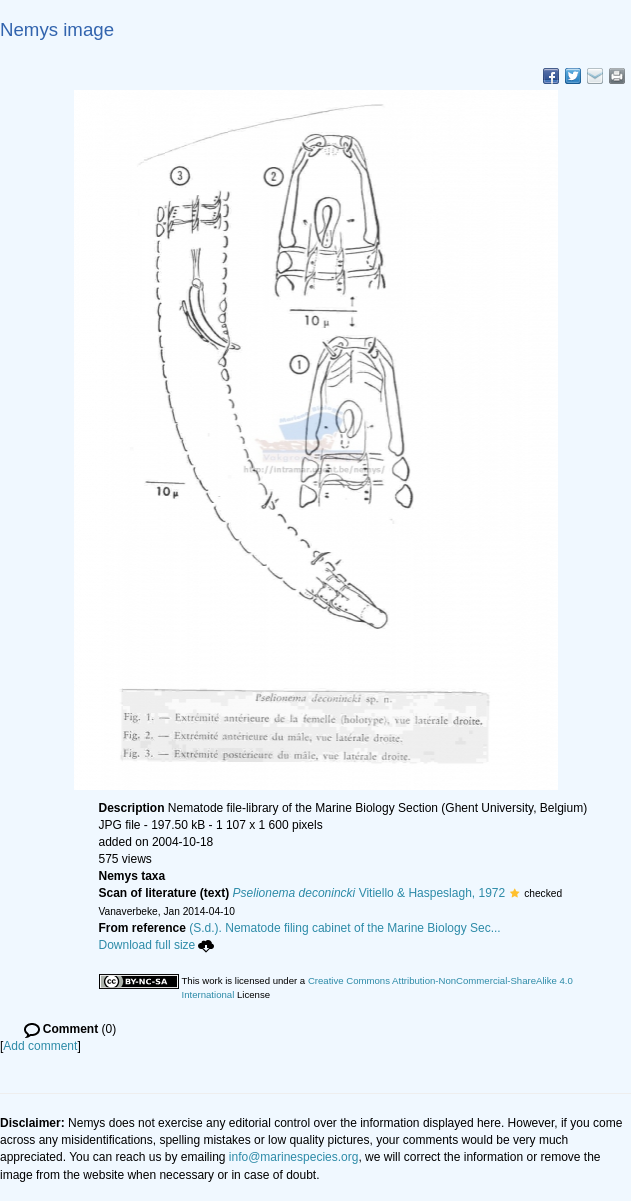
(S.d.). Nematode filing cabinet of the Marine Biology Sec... (345, 928)
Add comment (40, 1046)
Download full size (157, 945)
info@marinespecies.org (294, 1157)
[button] (514, 893)
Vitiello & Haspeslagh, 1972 (369, 893)
